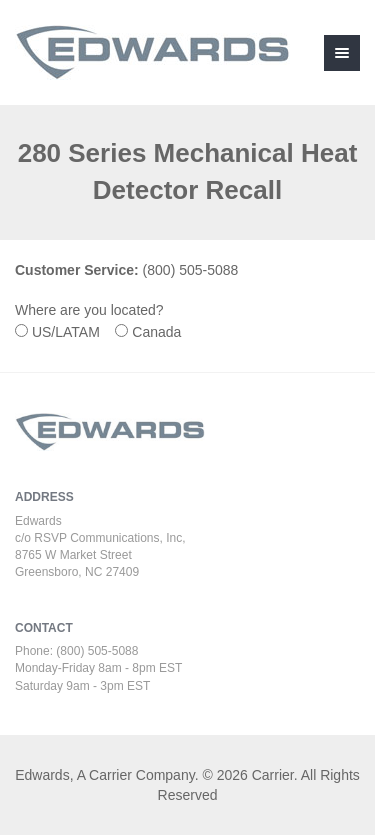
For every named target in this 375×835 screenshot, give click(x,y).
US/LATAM (71, 332)
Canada (162, 332)
